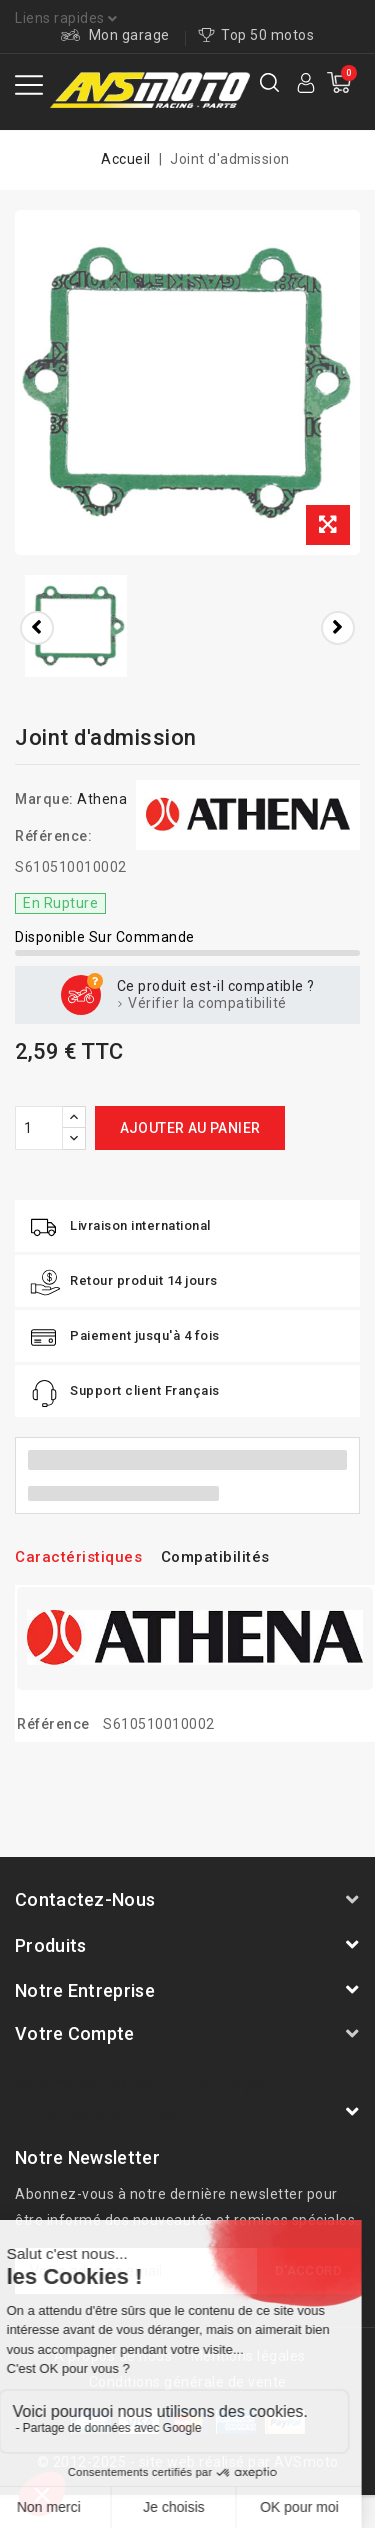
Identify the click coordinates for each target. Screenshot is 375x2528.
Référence (53, 1724)
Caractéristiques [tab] (78, 1557)
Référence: (53, 836)
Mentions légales (248, 2356)
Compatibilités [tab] (215, 1557)
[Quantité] (39, 1128)
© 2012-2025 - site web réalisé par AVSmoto (188, 2462)
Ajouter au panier (190, 1128)
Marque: (44, 799)
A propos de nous (113, 2356)
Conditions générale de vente (188, 2382)
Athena (102, 799)
